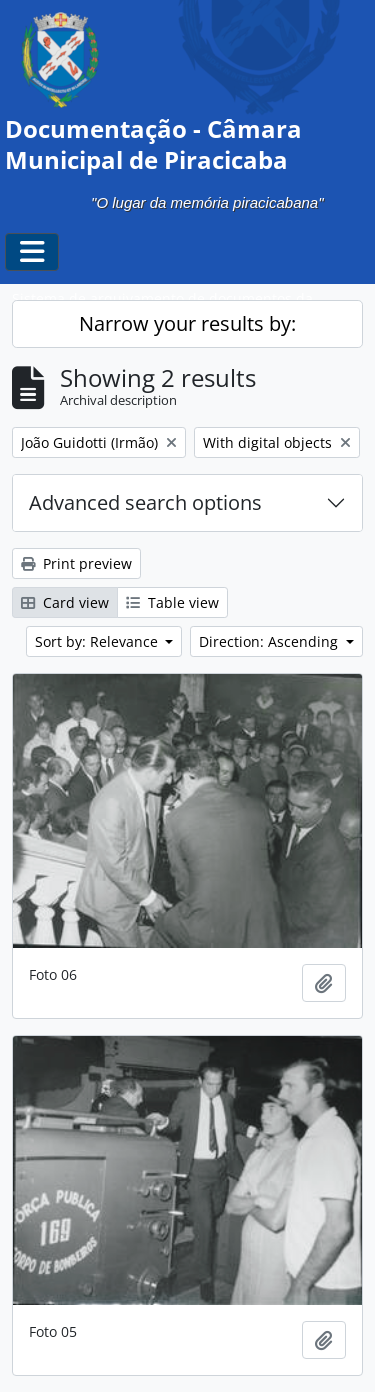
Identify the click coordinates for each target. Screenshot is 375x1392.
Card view (65, 602)
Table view (172, 602)
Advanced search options (145, 502)
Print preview (76, 563)
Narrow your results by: (187, 323)
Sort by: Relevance (98, 641)
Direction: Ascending (270, 641)
